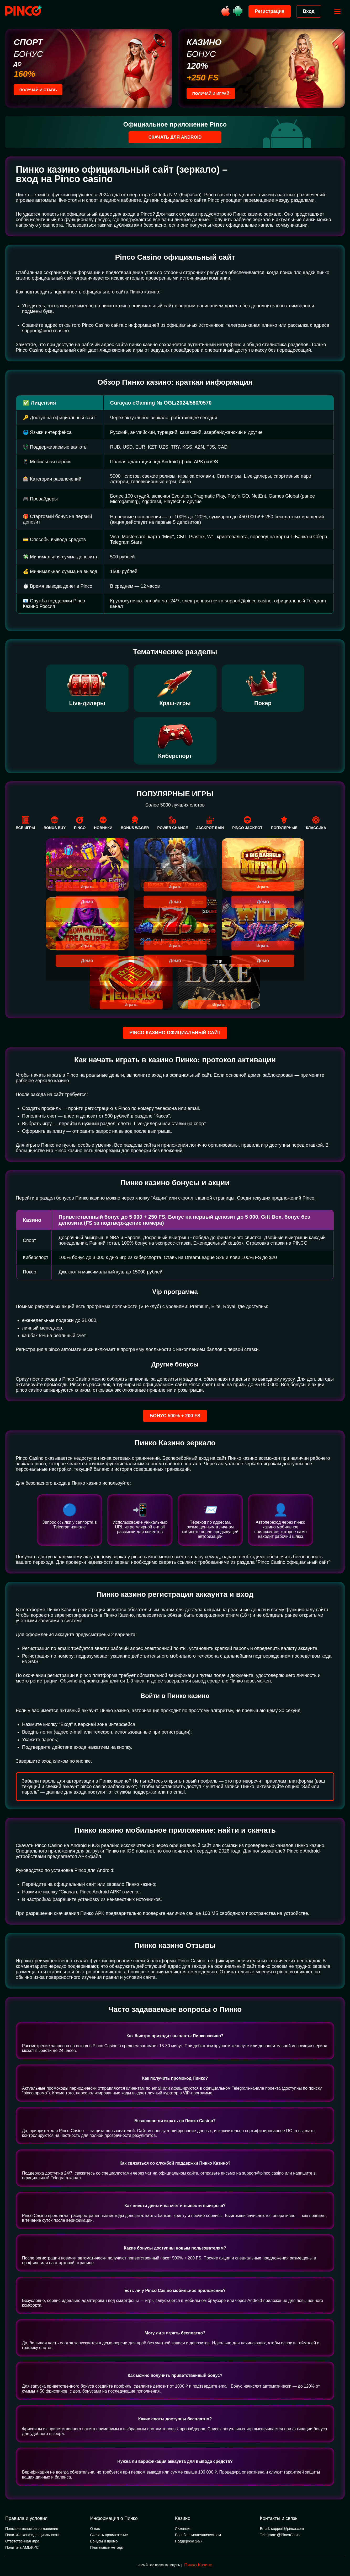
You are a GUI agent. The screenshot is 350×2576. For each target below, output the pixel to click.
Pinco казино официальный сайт (174, 1033)
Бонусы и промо (104, 2541)
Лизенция (183, 2529)
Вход (306, 11)
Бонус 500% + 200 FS (175, 1416)
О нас (95, 2529)
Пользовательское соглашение (31, 2529)
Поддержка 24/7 (188, 2541)
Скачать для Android (175, 137)
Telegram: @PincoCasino (280, 2535)
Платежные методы (107, 2548)
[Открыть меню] (335, 11)
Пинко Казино (198, 2565)
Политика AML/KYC (22, 2548)
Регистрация (267, 11)
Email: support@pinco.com (282, 2529)
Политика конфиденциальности (32, 2535)
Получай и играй (213, 94)
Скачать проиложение (109, 2535)
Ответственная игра (22, 2541)
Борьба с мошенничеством (198, 2535)
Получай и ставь (40, 90)
